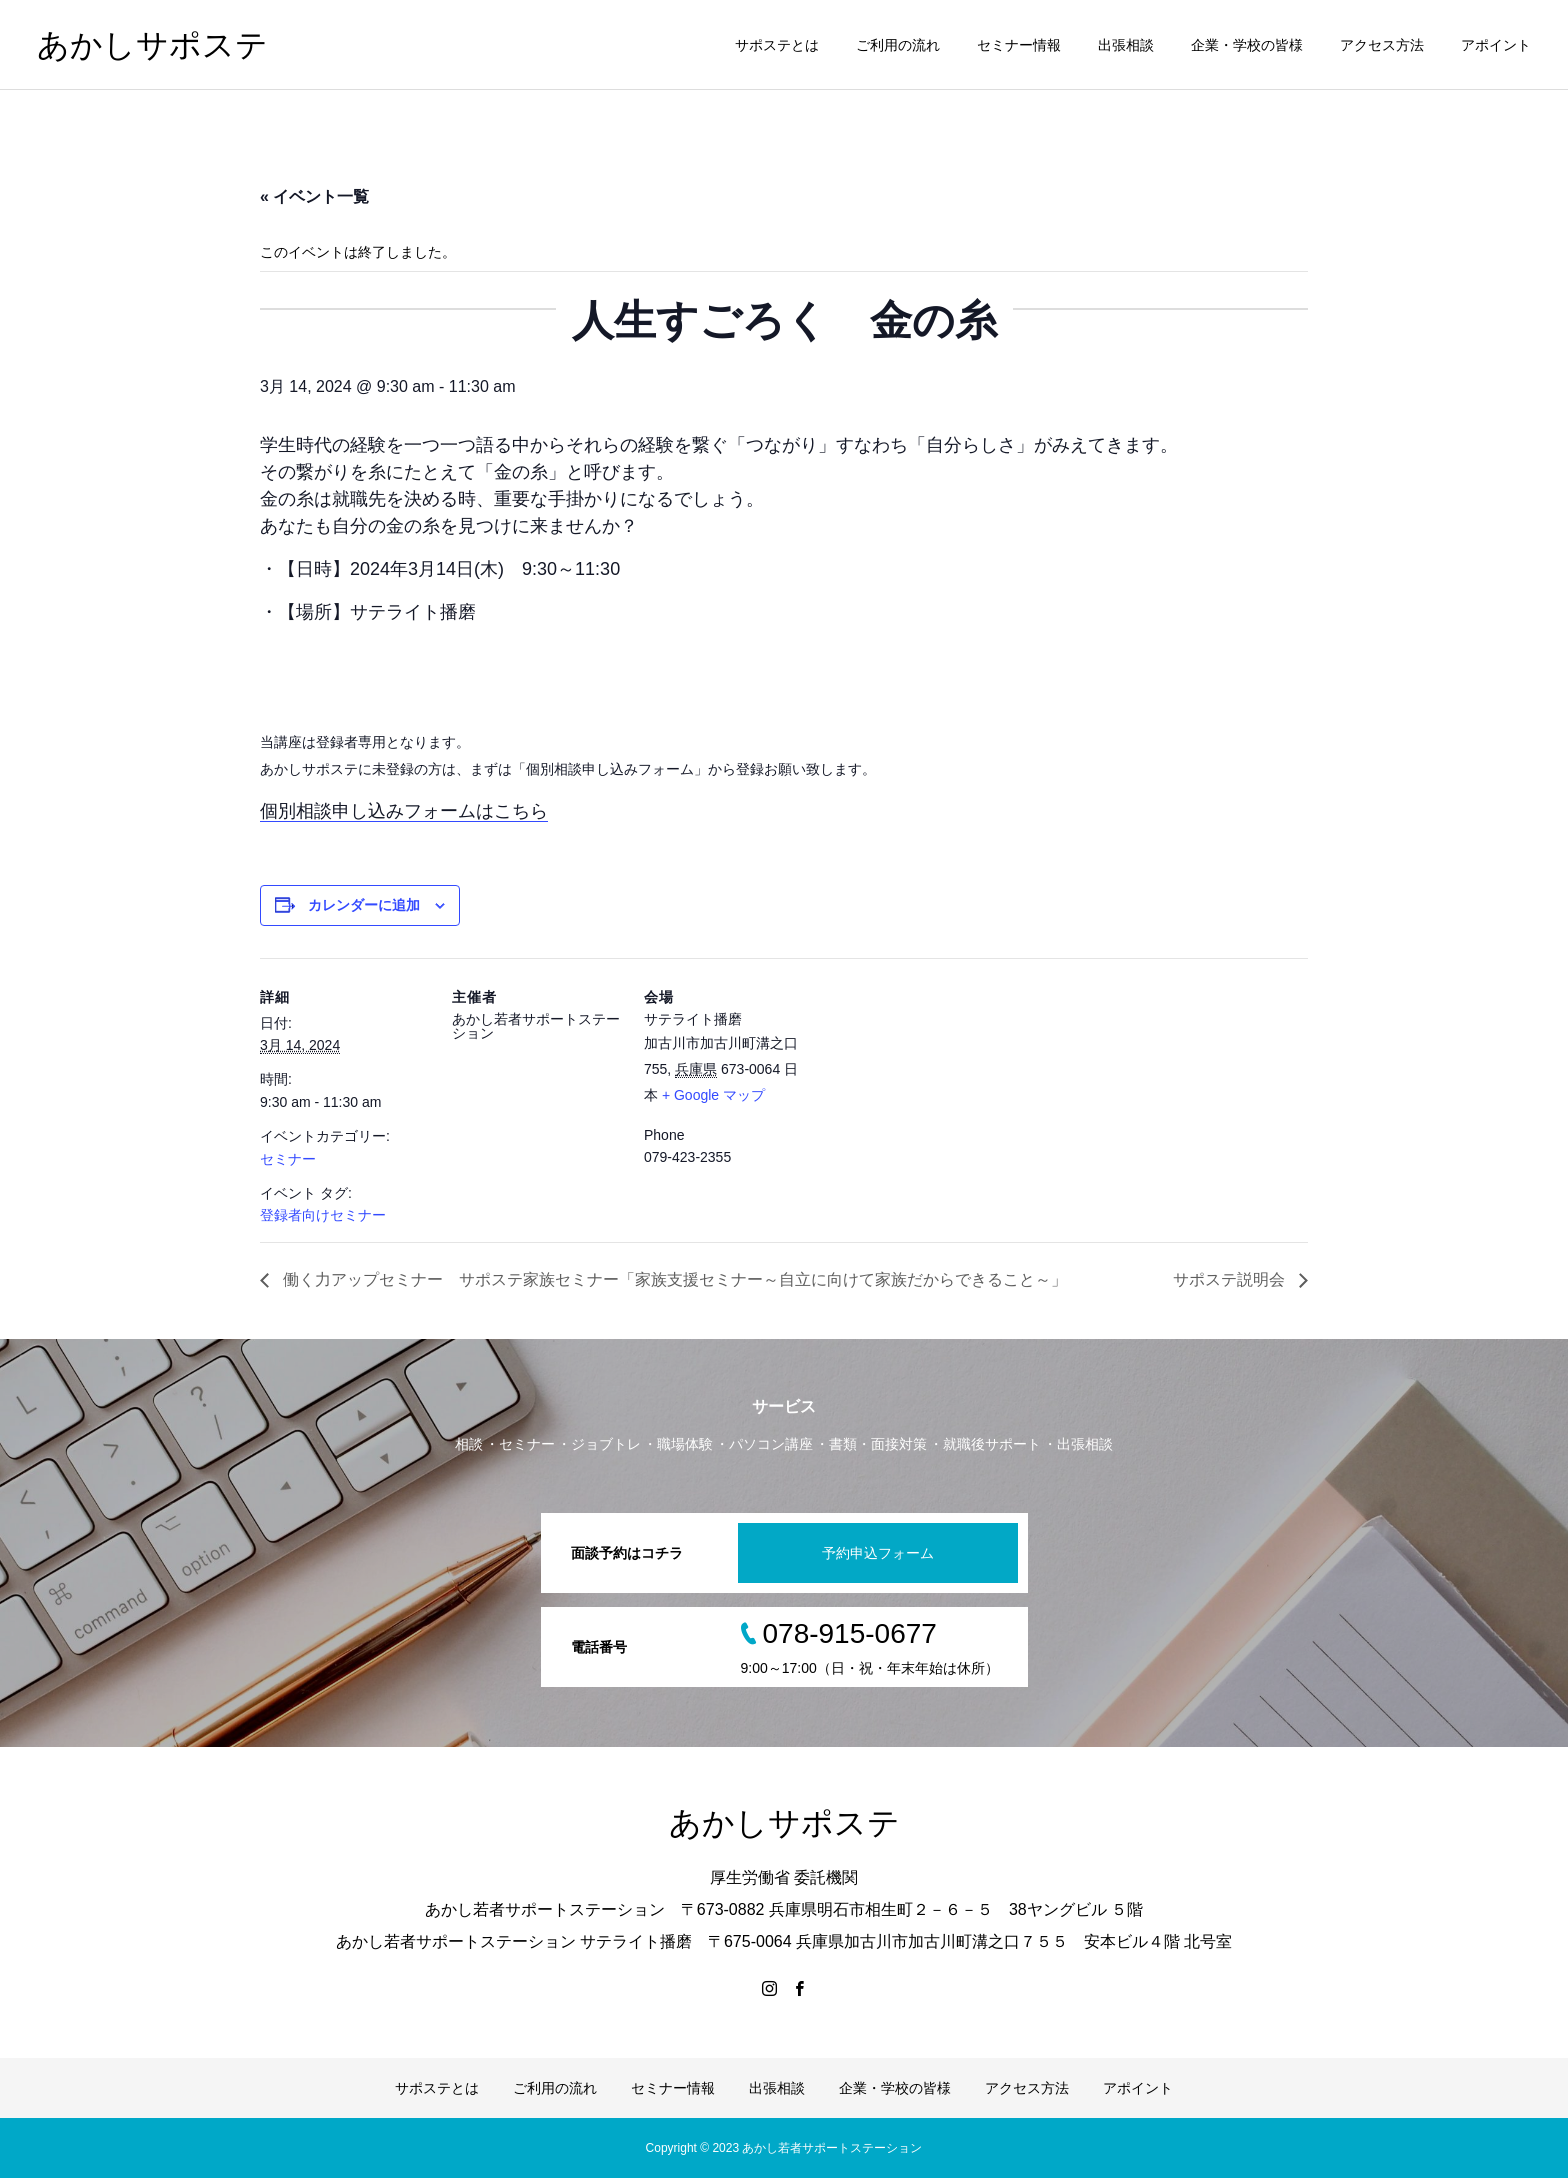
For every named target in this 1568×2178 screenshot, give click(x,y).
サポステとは (777, 45)
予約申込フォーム (878, 1553)
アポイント (1496, 45)
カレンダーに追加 (364, 905)
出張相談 (1126, 45)
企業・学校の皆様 (1247, 45)
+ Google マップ (713, 1095)
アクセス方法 (1382, 45)
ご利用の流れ (898, 45)
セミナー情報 (1019, 45)
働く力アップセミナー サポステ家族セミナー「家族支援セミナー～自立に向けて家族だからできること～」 (673, 1279)
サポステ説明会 (1231, 1279)
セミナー (288, 1159)
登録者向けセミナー (323, 1215)
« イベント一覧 (314, 196)
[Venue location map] (941, 1095)
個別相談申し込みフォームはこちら (404, 811)
